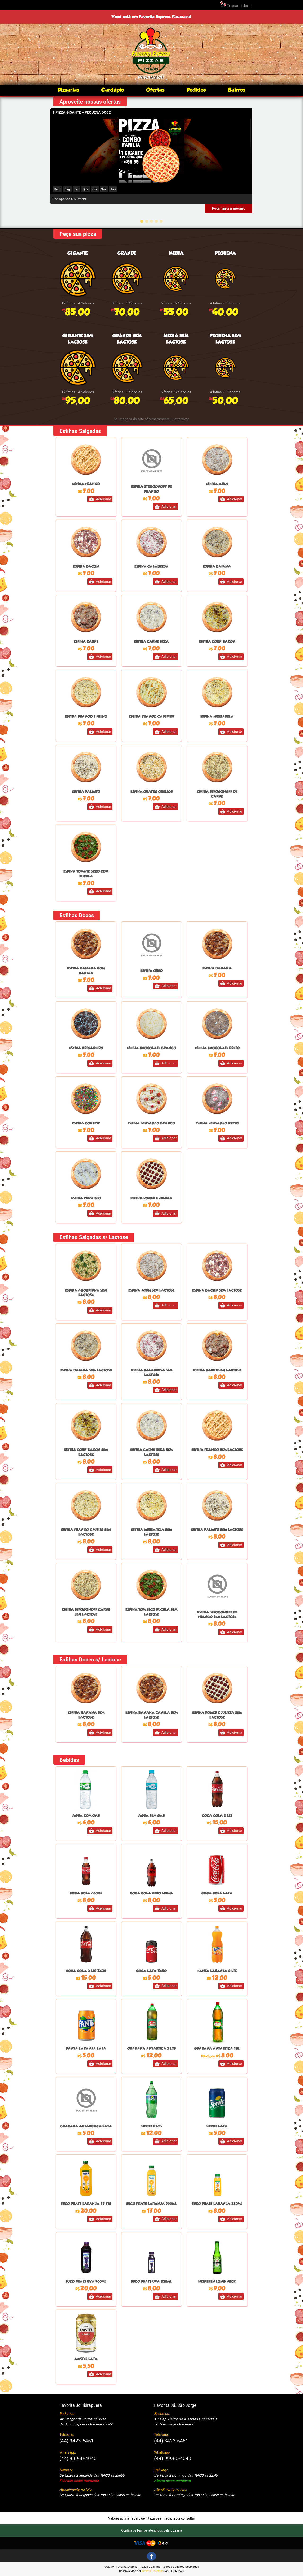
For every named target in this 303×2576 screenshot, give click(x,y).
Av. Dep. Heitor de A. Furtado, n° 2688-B (185, 2419)
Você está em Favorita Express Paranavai (151, 17)
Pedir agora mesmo (228, 208)
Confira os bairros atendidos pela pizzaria (151, 2530)
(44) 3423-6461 (76, 2441)
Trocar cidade (236, 6)
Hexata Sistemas (153, 2571)
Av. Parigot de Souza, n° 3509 (82, 2419)
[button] (141, 221)
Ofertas (155, 90)
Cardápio (112, 90)
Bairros (236, 90)
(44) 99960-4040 (78, 2458)
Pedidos (196, 90)
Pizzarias (68, 90)
